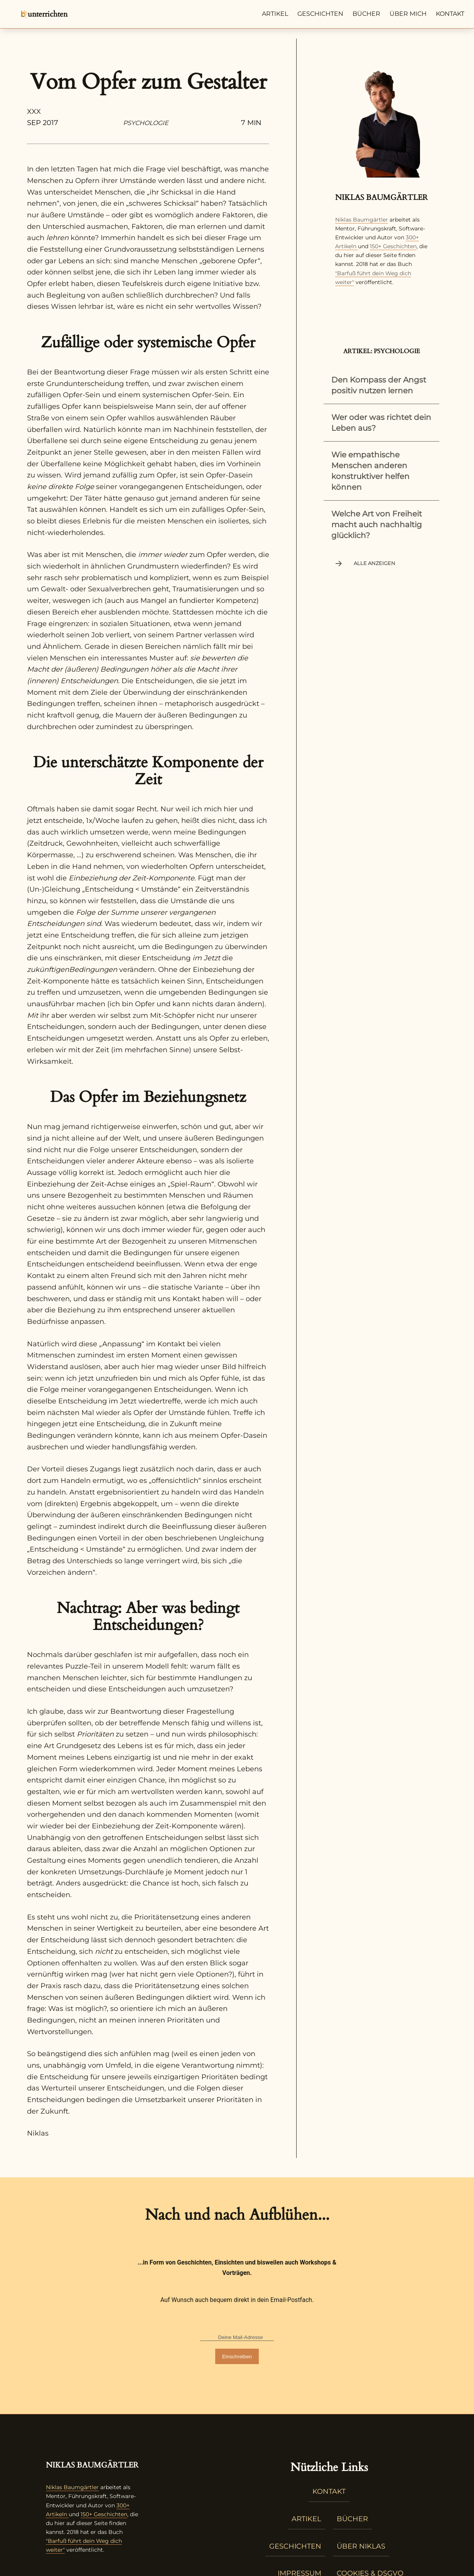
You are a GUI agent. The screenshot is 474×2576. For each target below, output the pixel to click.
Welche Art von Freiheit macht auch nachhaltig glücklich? (376, 524)
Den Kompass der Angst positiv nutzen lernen (378, 385)
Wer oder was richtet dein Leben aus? (381, 423)
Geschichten (320, 13)
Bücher (366, 13)
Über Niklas (361, 2546)
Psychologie (146, 123)
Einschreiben (237, 2356)
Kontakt (450, 13)
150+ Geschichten (393, 246)
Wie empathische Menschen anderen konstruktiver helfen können (370, 471)
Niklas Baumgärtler (361, 219)
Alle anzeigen (364, 563)
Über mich (408, 13)
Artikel (275, 13)
